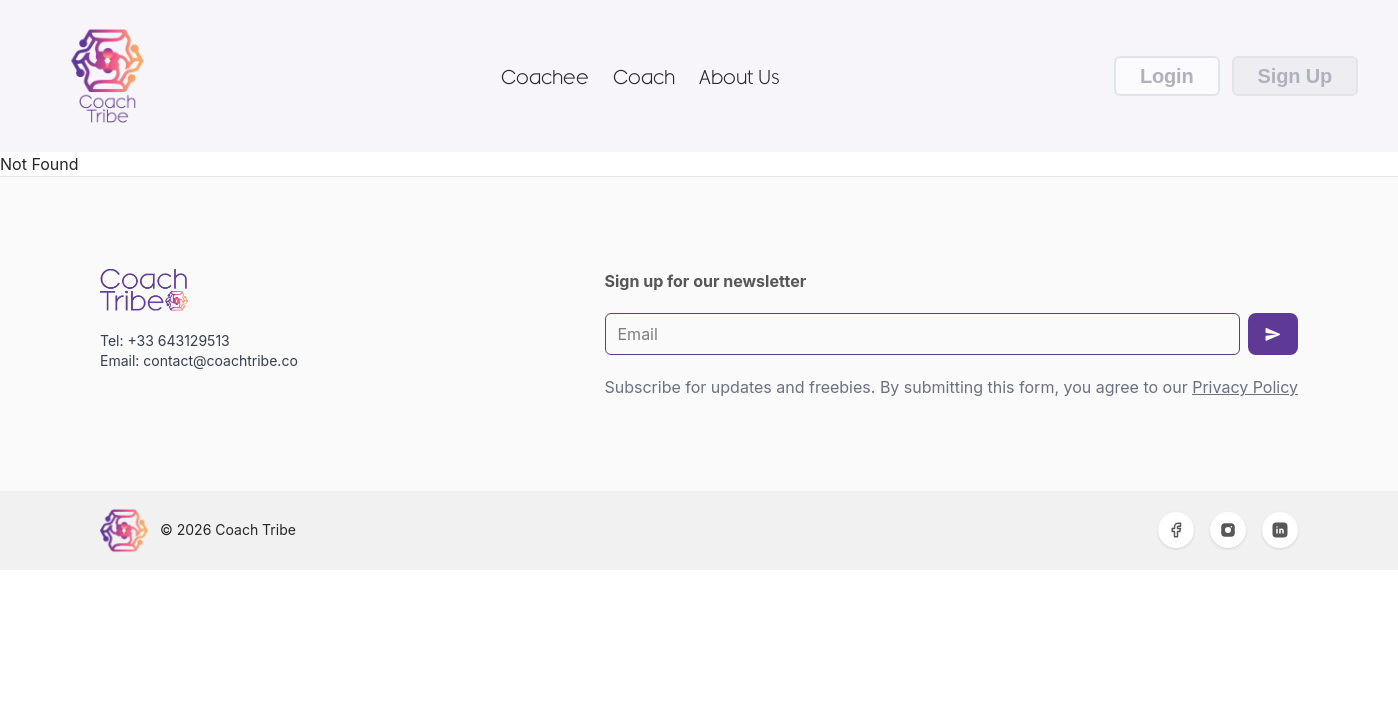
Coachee (545, 76)
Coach (644, 76)
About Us (739, 76)
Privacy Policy (1245, 387)
